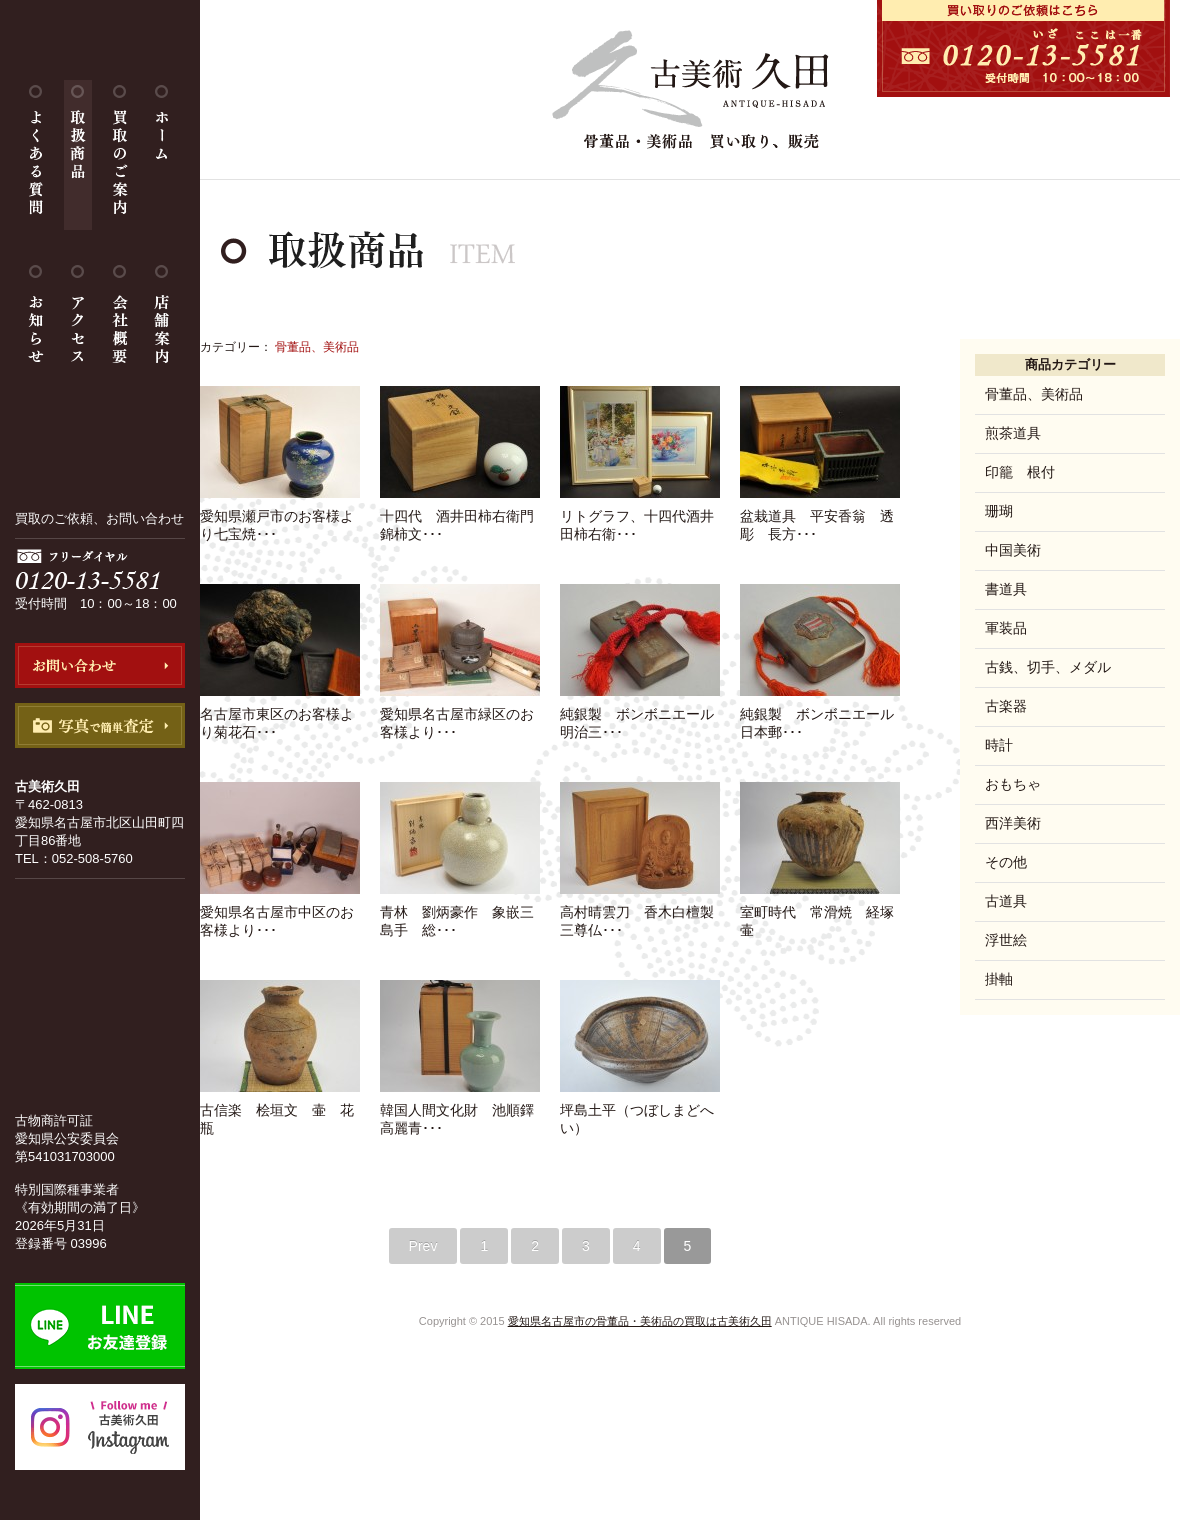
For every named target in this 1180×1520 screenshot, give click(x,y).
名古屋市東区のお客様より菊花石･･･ (280, 715)
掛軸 (999, 979)
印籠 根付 (1020, 472)
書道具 (1006, 589)
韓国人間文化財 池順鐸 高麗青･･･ (464, 1111)
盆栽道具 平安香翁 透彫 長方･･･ (820, 517)
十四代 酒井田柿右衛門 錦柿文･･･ (464, 517)
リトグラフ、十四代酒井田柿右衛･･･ (640, 517)
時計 (999, 745)
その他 (1006, 862)
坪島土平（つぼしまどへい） (640, 1111)
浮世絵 (1006, 940)
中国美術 (1013, 550)
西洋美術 (1013, 823)
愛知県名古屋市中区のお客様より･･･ (280, 913)
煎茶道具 (1013, 433)
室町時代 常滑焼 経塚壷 (820, 913)
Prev (423, 1246)
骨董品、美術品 (1034, 394)
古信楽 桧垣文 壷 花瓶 (280, 1111)
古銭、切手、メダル (1048, 667)
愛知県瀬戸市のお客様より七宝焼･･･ (280, 517)
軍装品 (1006, 628)
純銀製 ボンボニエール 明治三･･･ (644, 715)
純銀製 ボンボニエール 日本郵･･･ (824, 715)
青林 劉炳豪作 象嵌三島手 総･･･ (460, 913)
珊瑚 (999, 511)
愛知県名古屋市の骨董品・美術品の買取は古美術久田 (640, 1321)
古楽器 (1006, 706)
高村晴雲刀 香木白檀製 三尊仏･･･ (644, 913)
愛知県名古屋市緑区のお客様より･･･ (460, 715)
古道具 (1006, 901)
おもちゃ (1013, 784)
